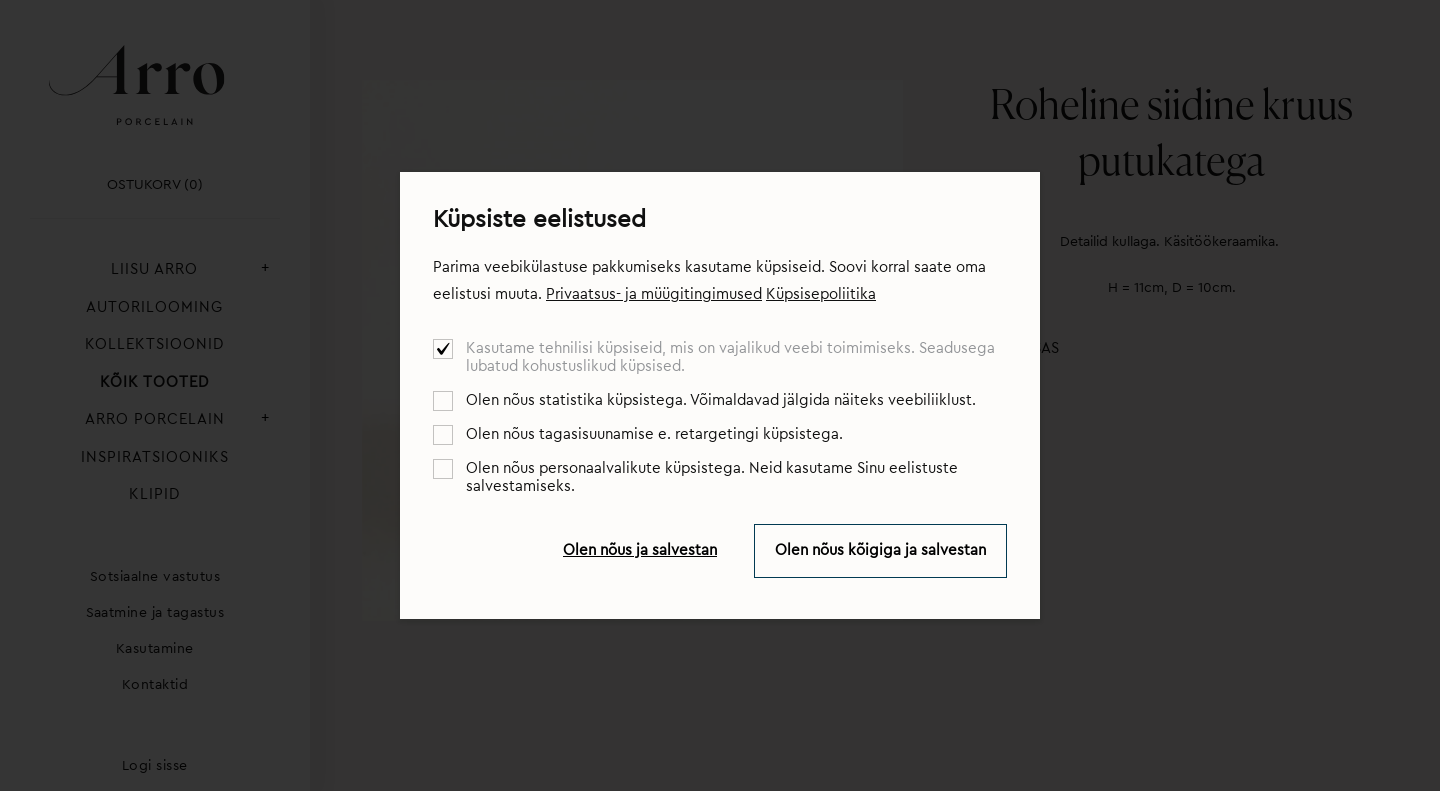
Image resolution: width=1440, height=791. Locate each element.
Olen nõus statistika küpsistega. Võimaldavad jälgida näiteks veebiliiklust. (721, 400)
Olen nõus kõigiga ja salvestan (880, 550)
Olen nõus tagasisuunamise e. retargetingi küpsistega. (654, 434)
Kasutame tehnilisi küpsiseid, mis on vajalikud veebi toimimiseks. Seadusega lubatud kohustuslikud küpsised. (730, 357)
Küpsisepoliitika (821, 294)
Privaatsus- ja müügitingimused (654, 294)
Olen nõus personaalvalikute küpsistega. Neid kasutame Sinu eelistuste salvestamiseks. (712, 477)
